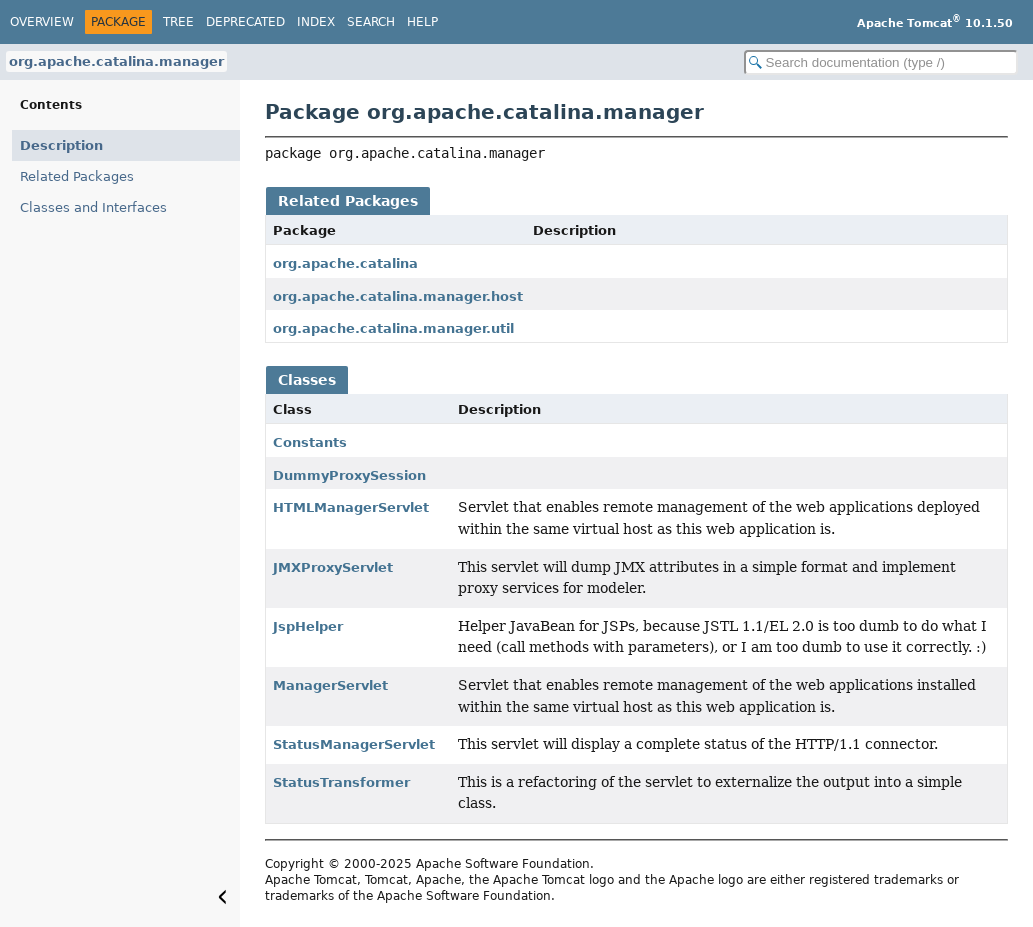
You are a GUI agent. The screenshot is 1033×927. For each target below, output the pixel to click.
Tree (178, 22)
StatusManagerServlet (354, 744)
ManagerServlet (330, 685)
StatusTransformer (341, 782)
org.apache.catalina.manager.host (398, 296)
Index (316, 22)
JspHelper (308, 626)
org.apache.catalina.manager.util (393, 328)
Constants (310, 442)
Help (422, 22)
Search (371, 22)
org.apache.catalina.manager (116, 61)
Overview (42, 22)
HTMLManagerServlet (351, 507)
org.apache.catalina (345, 263)
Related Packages (77, 176)
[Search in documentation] (881, 62)
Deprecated (245, 22)
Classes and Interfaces (93, 207)
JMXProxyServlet (333, 567)
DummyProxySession (349, 475)
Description (61, 145)
